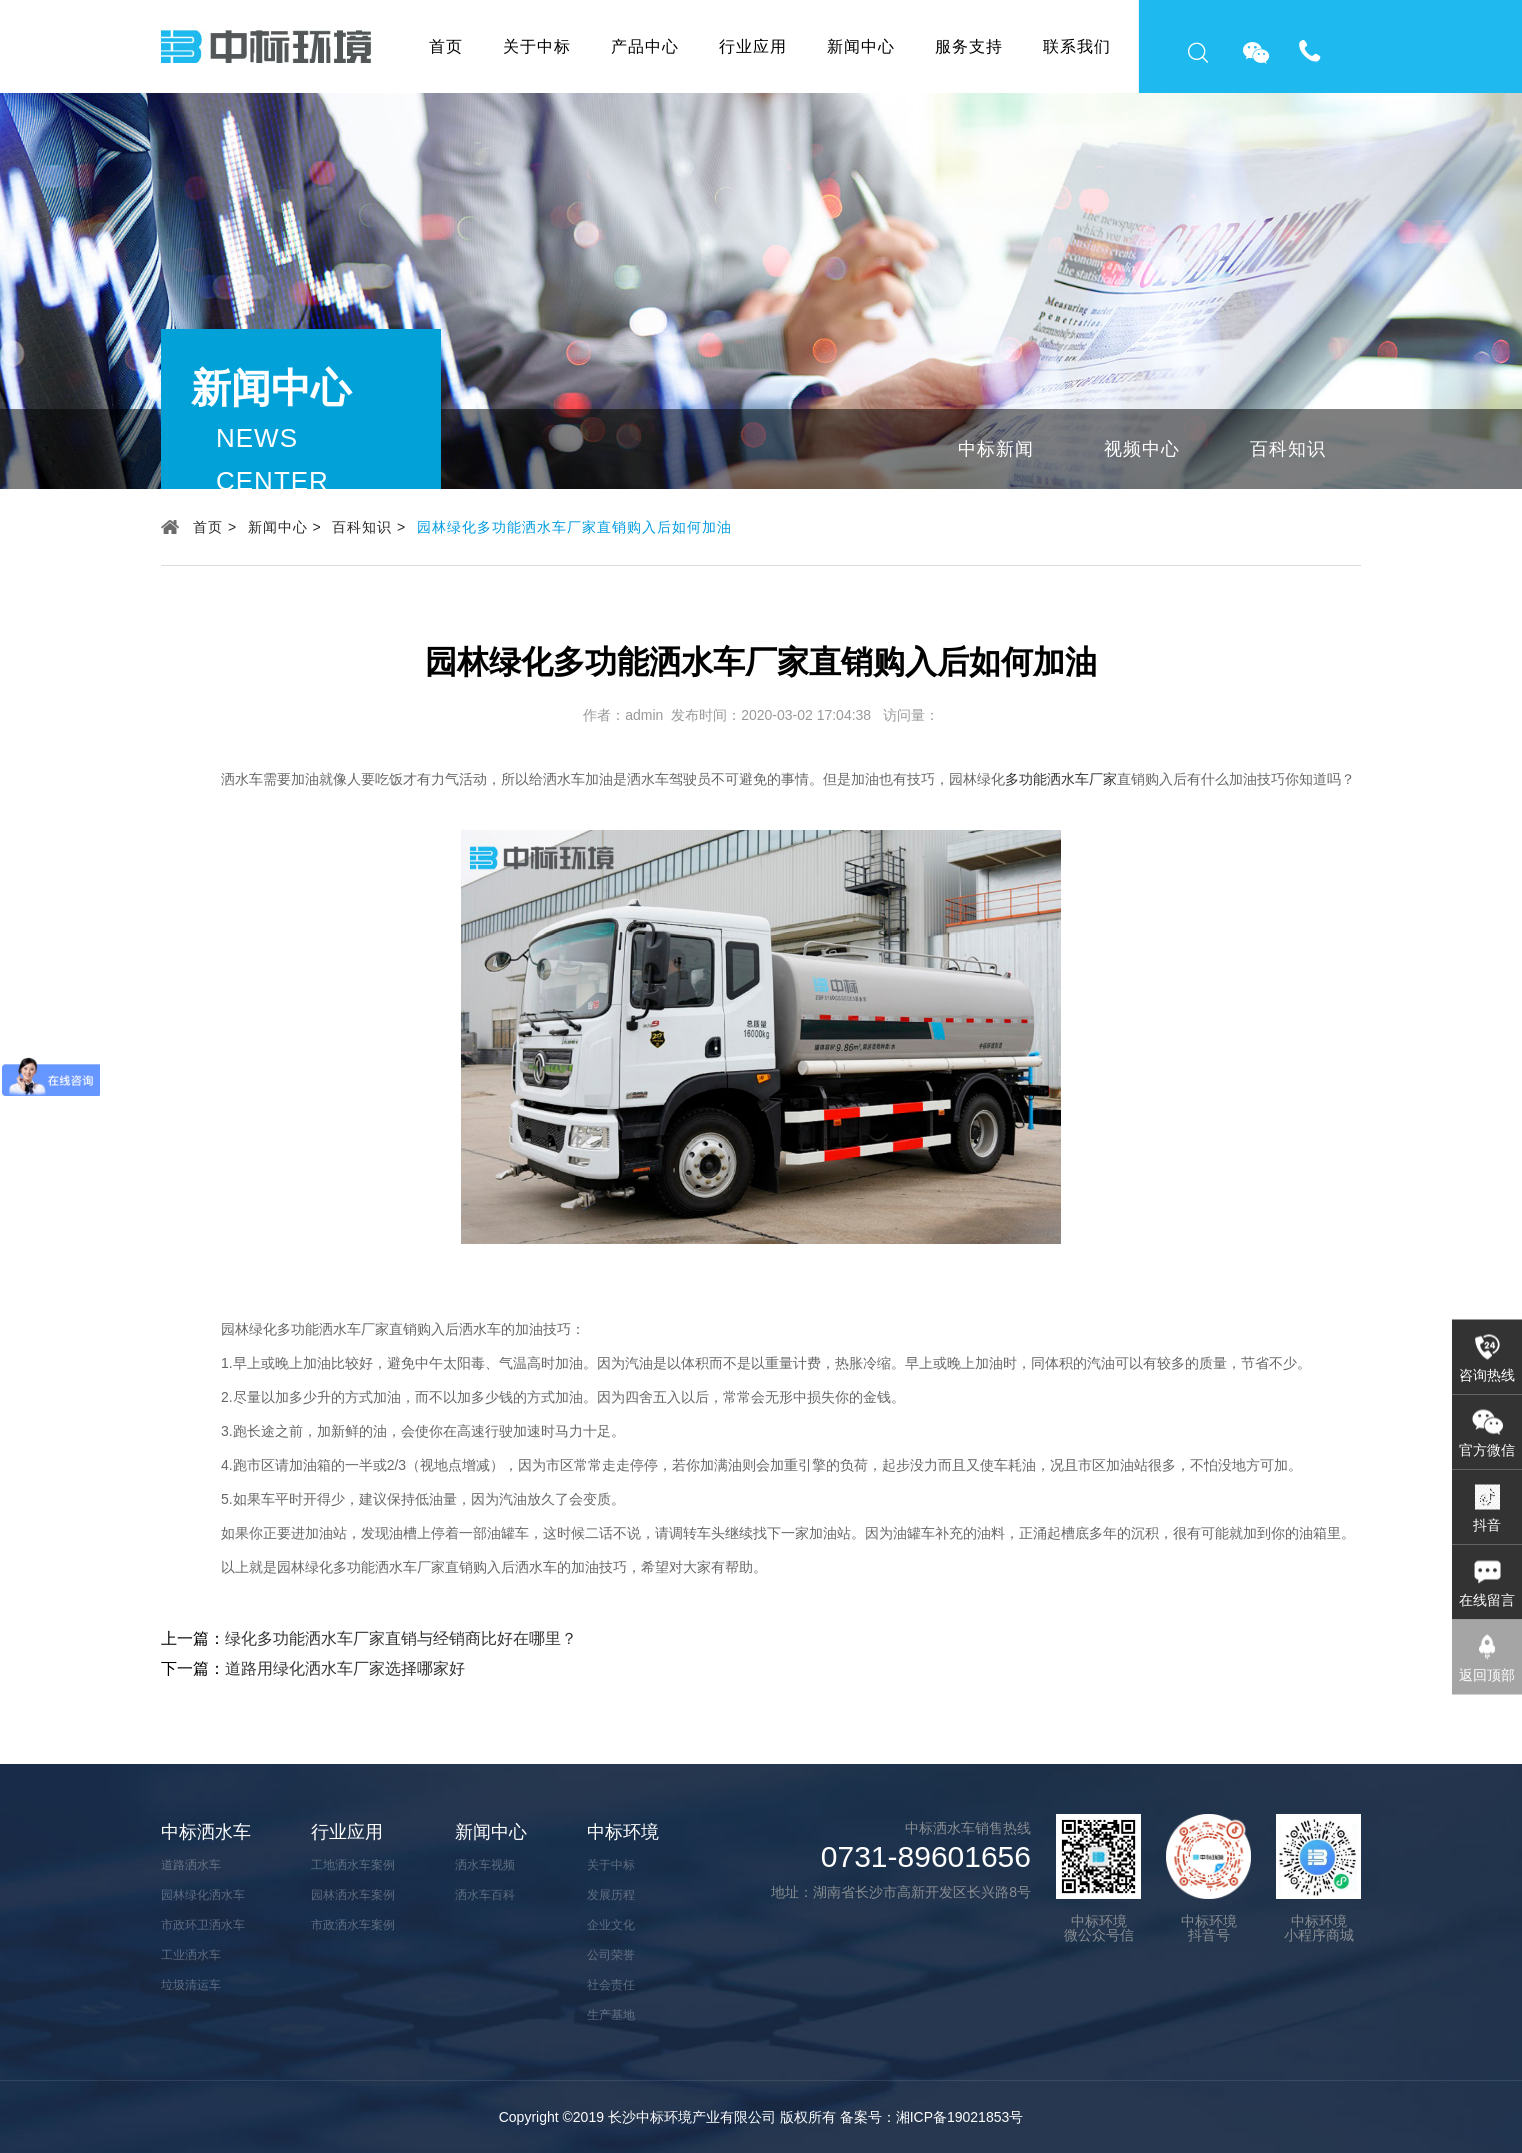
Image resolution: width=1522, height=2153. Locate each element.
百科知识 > (369, 527)
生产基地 (611, 2015)
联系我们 (1077, 46)
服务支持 (969, 46)
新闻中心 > (285, 527)
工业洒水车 (191, 1955)
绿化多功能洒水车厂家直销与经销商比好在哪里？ (401, 1638)
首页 (446, 46)
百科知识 (1288, 449)
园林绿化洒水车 (203, 1895)
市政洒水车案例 (353, 1925)
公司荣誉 (611, 1955)
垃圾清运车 (191, 1985)
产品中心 (645, 46)
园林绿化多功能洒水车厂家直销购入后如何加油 (574, 527)
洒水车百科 (485, 1895)
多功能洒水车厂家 (1061, 779)
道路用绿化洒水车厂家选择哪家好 (345, 1668)
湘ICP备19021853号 (960, 2117)
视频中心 (1142, 449)
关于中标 (537, 46)
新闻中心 (861, 46)
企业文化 (611, 1925)
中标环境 (623, 1832)
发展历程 (611, 1895)
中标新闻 (996, 449)
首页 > (215, 527)
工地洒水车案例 (353, 1865)
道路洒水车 (191, 1865)
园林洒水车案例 (353, 1895)
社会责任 (611, 1985)
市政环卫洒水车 (203, 1925)
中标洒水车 (206, 1832)
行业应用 (753, 46)
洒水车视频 (485, 1865)
